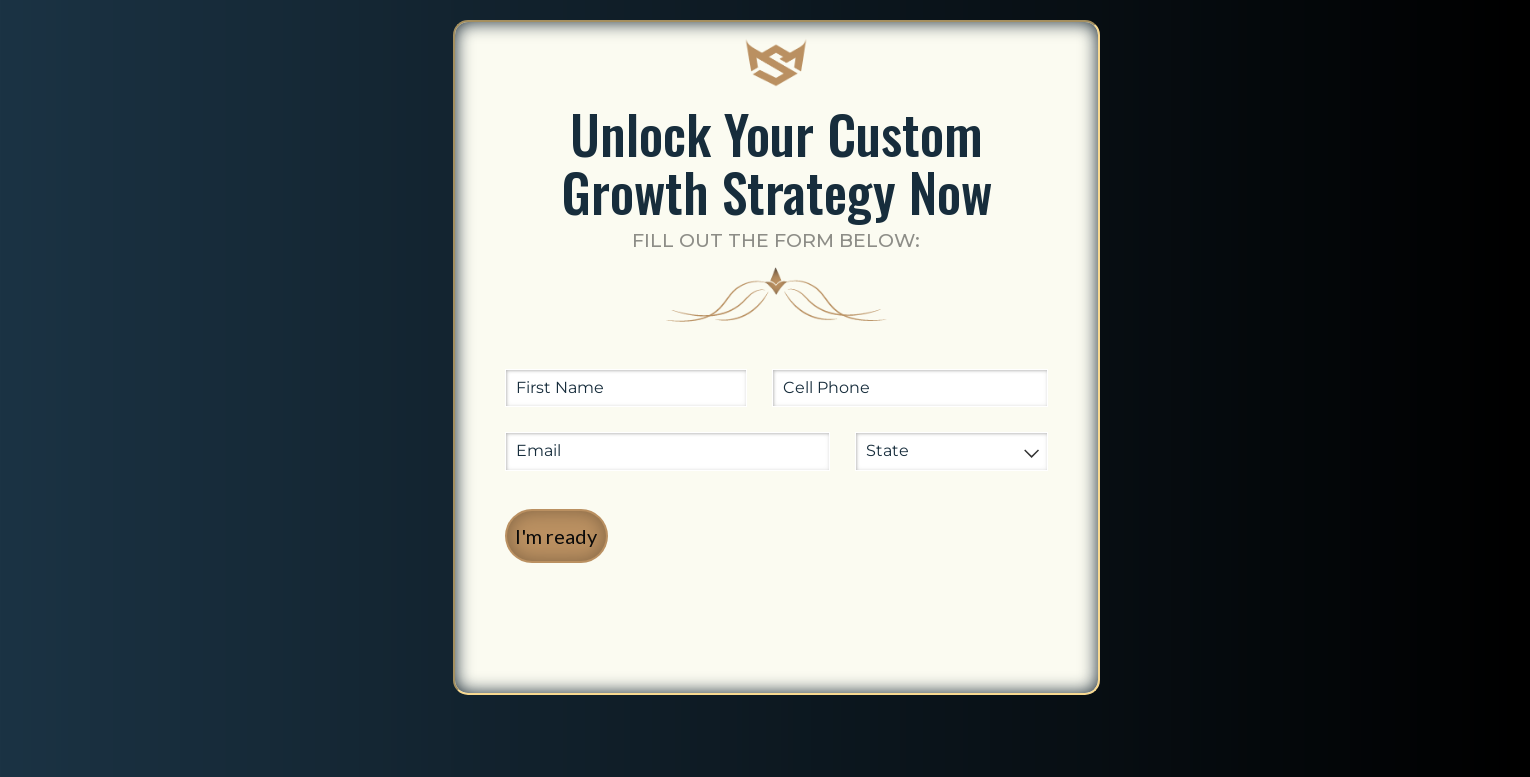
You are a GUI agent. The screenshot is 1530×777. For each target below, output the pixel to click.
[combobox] (951, 451)
